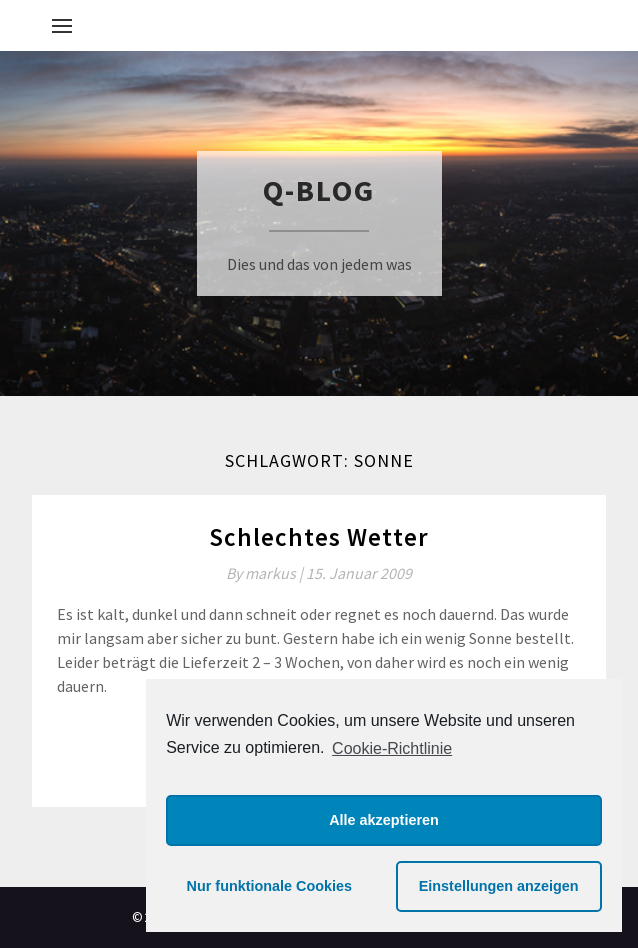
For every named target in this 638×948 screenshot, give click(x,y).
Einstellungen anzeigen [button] (499, 886)
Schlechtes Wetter (319, 537)
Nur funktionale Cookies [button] (270, 886)
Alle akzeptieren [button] (384, 820)
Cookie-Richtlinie (392, 748)
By (266, 573)
